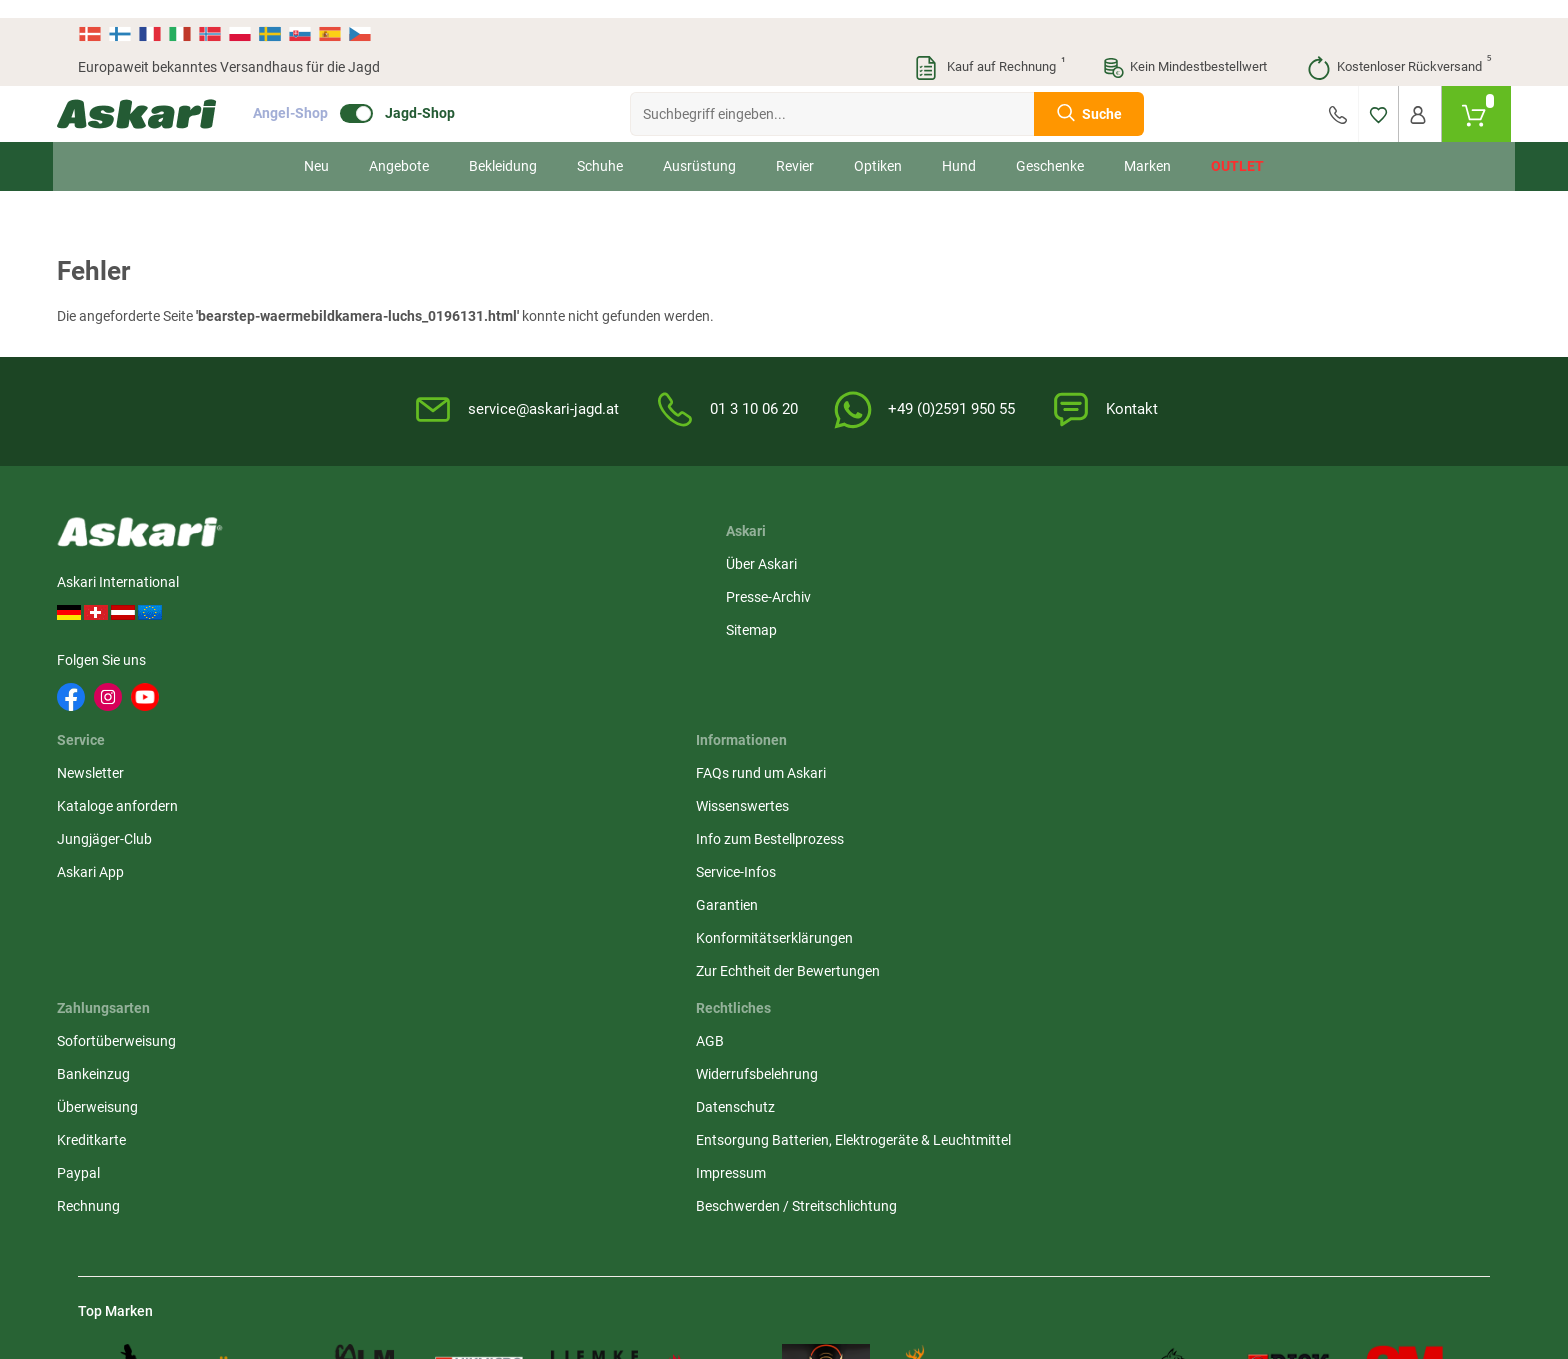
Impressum (1070, 710)
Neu (316, 148)
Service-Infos (836, 656)
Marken (1147, 148)
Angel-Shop (311, 96)
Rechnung (1305, 722)
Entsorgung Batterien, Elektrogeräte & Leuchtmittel (1123, 666)
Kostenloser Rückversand (1398, 50)
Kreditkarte (1308, 656)
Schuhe (600, 148)
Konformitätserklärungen (874, 722)
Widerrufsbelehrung (1096, 590)
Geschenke (1050, 148)
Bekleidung (503, 148)
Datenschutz (1074, 623)
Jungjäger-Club (604, 623)
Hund (959, 148)
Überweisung (1314, 623)
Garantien (827, 689)
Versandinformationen (148, 1250)
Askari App (590, 656)
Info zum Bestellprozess (870, 623)
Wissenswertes (842, 590)
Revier (795, 148)
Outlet (1237, 148)
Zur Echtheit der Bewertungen (888, 755)
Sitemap (386, 623)
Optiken (878, 148)
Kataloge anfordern (617, 590)
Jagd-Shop (441, 96)
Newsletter (590, 557)
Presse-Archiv (403, 590)
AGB (1049, 557)
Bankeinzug (1310, 590)
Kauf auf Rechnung (989, 50)
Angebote (399, 148)
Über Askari (396, 557)
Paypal (1295, 689)
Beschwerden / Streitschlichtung (1135, 743)
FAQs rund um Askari (861, 557)
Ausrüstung (699, 148)
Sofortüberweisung (1333, 557)
